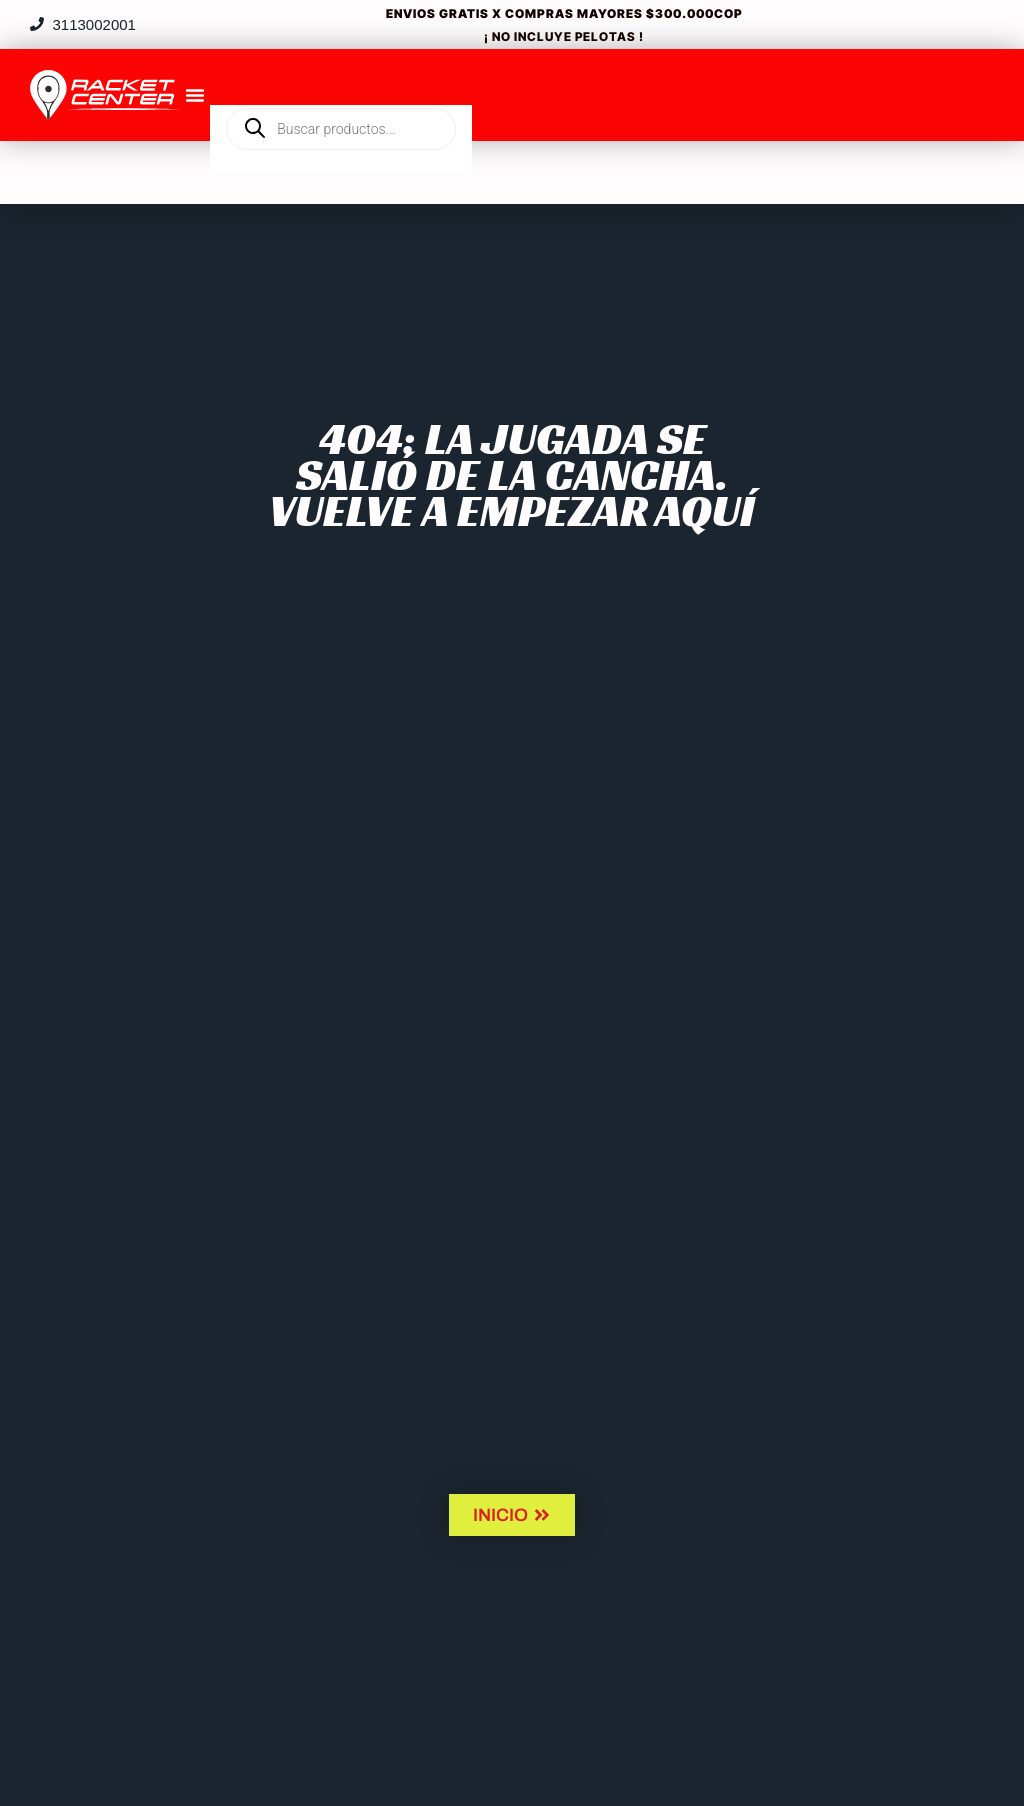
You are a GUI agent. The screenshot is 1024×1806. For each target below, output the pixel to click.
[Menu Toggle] (195, 95)
